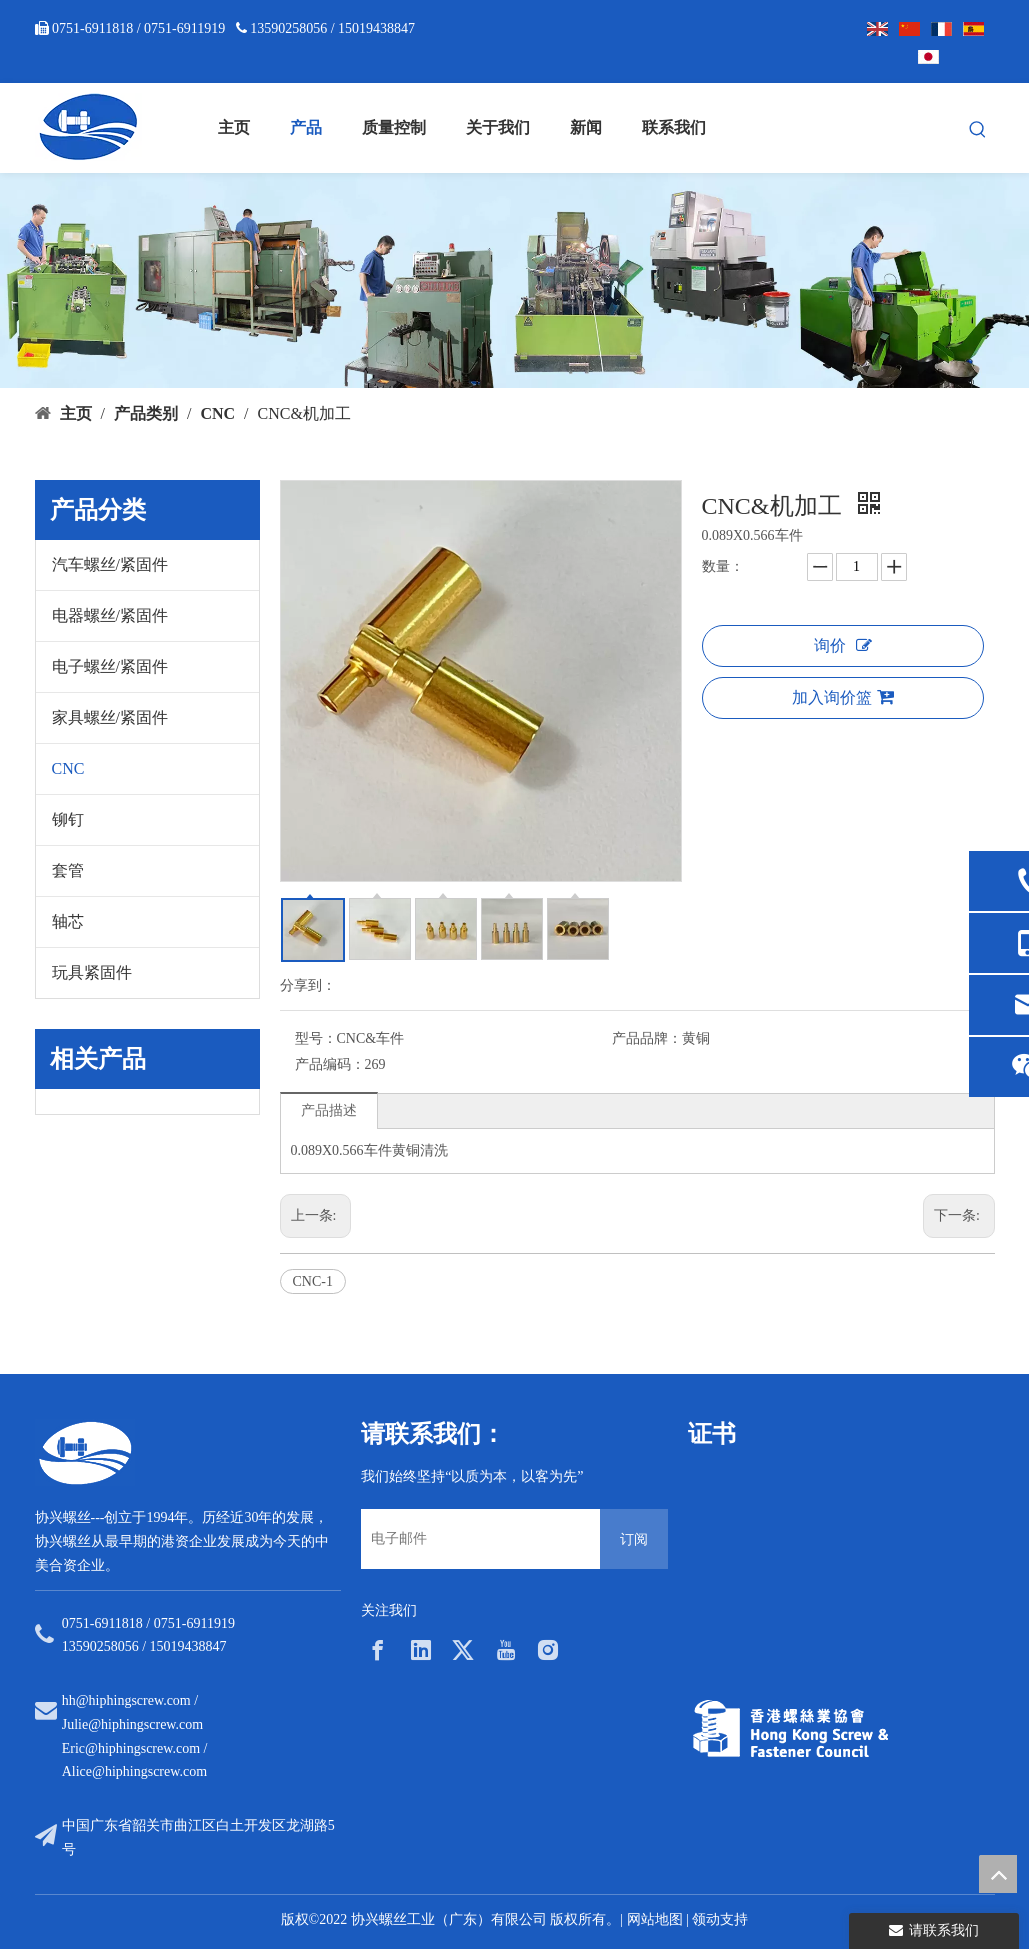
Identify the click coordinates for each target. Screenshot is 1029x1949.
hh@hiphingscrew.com (126, 1700)
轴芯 (68, 921)
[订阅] (634, 1539)
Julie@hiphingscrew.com (132, 1724)
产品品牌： (647, 1038)
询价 (843, 645)
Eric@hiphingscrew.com (131, 1748)
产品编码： (330, 1064)
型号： (316, 1038)
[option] (765, 1567)
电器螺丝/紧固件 (110, 615)
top (998, 1874)
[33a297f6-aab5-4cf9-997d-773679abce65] (790, 1728)
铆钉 (68, 819)
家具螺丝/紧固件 (110, 717)
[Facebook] (378, 1650)
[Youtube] (506, 1650)
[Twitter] (463, 1650)
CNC (68, 768)
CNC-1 (313, 1281)
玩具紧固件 (92, 972)
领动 (706, 1919)
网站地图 (655, 1919)
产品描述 (329, 1110)
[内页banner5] (514, 280)
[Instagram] (548, 1650)
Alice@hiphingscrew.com (134, 1771)
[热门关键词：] (978, 130)
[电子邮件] (475, 1539)
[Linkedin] (421, 1650)
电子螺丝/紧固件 (110, 666)
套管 (68, 870)
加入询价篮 (843, 697)
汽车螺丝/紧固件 (110, 564)
